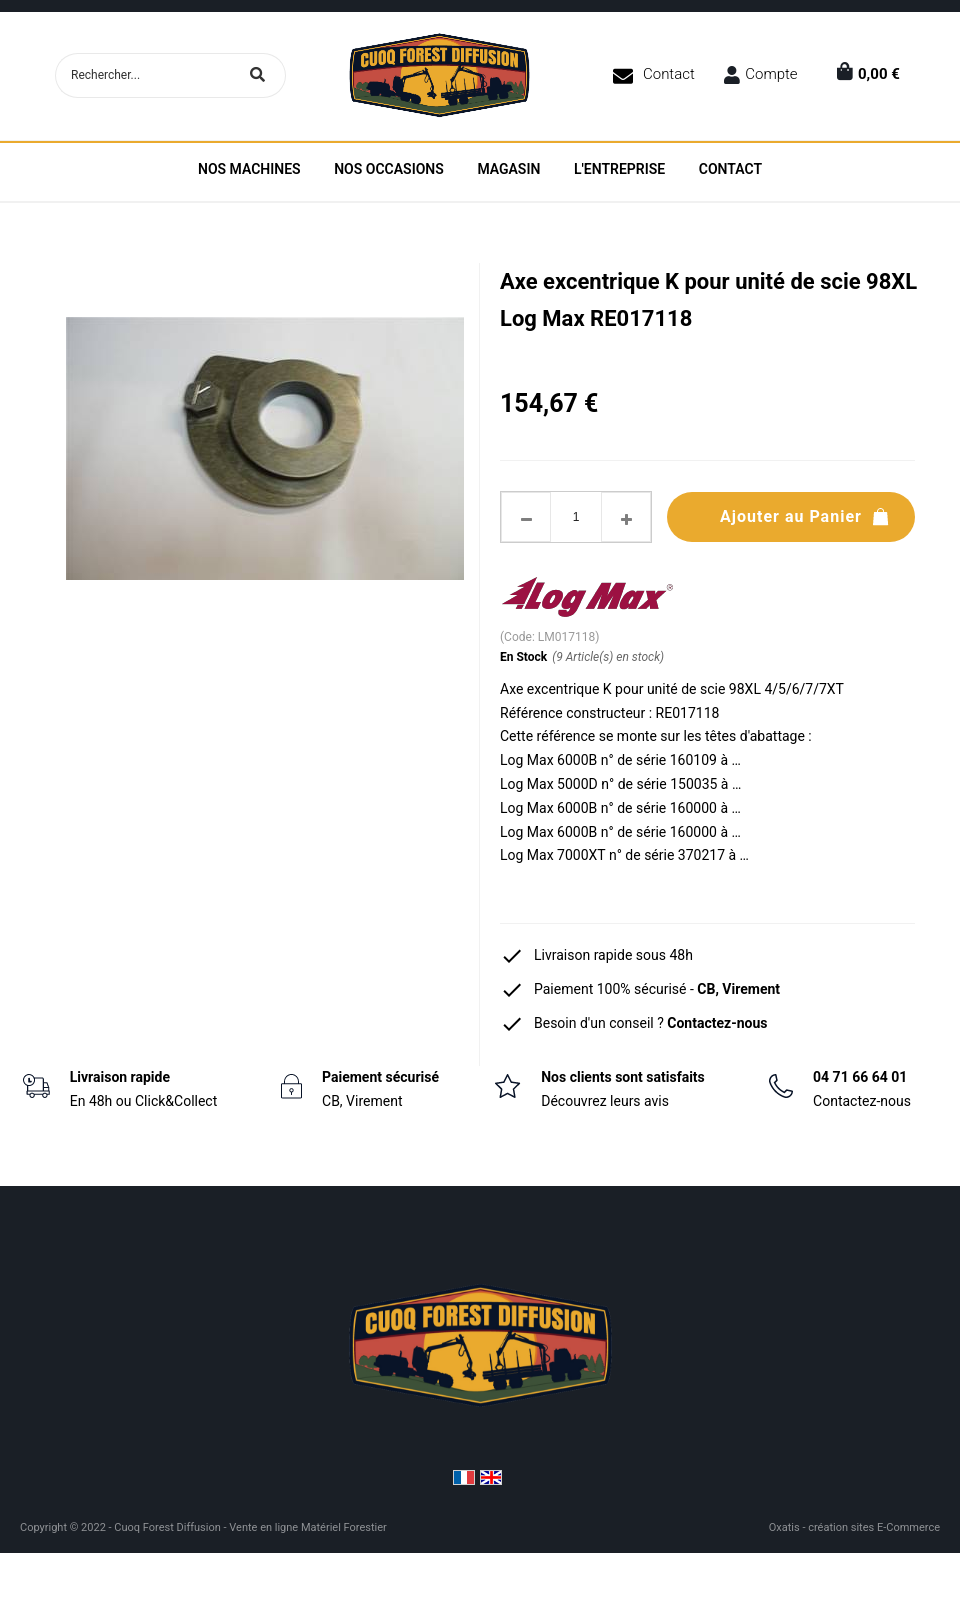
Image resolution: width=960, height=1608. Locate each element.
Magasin (508, 169)
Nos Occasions (389, 169)
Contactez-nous (717, 1023)
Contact (669, 74)
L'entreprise (619, 169)
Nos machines (249, 169)
